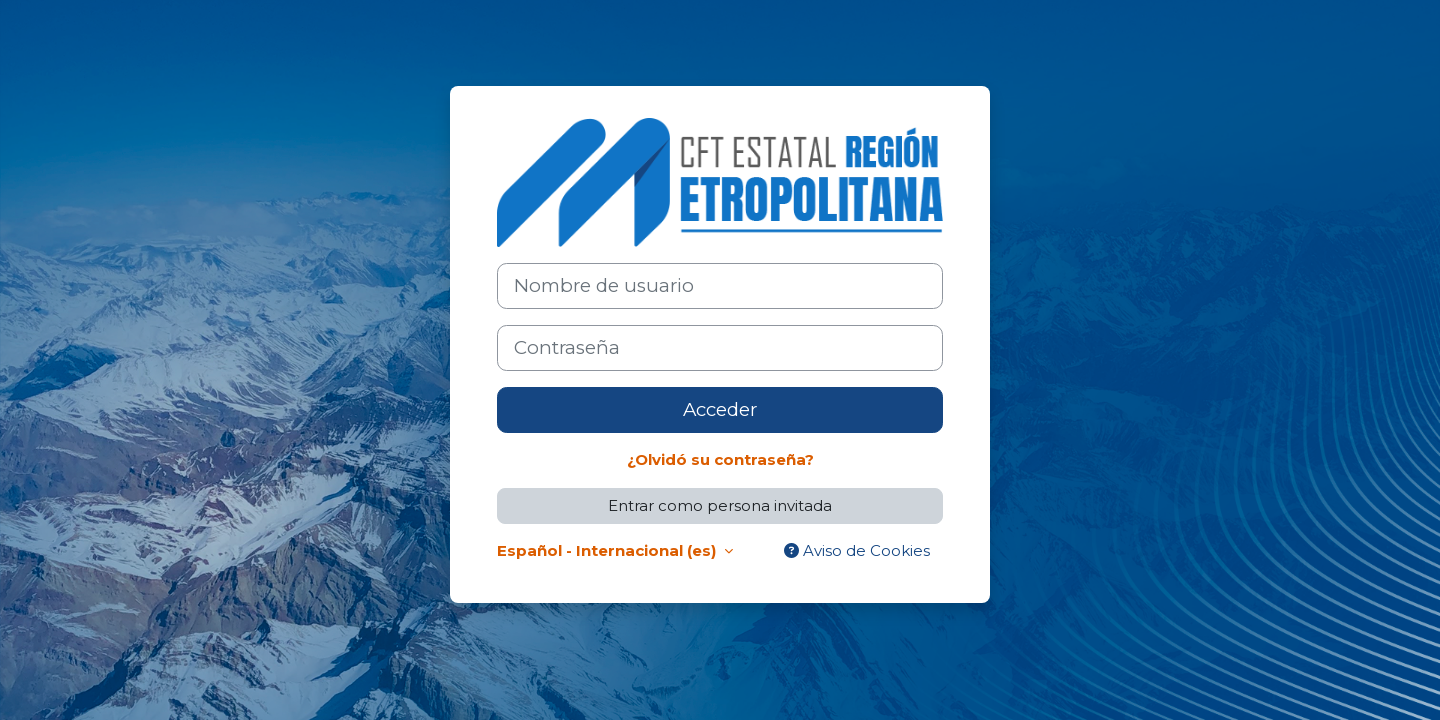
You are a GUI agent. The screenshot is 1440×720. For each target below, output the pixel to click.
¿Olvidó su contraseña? (720, 459)
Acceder (720, 409)
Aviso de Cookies (857, 550)
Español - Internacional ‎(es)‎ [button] (608, 550)
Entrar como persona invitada (720, 505)
